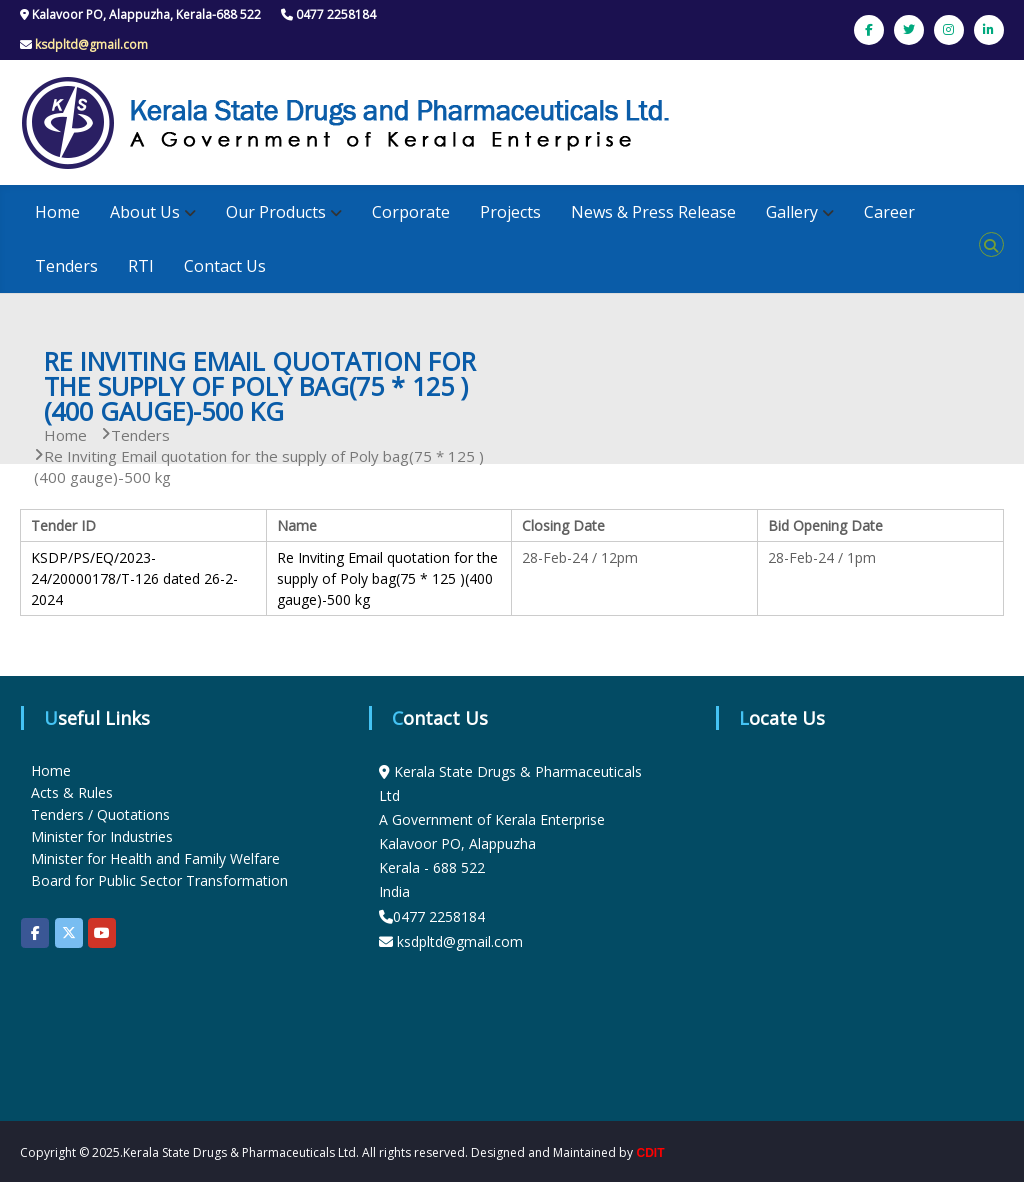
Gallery (792, 212)
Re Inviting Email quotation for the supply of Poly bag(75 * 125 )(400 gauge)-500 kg (387, 578)
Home (57, 212)
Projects (510, 212)
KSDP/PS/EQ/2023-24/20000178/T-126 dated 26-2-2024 (134, 578)
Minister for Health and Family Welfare (155, 858)
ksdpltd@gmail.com (91, 44)
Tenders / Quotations (100, 814)
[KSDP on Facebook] (35, 933)
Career (889, 212)
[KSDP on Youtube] (102, 933)
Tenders (66, 266)
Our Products (276, 212)
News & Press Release (653, 212)
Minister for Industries (102, 836)
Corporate (411, 212)
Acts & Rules (72, 792)
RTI (141, 266)
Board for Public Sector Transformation (159, 880)
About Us (145, 212)
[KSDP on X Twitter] (69, 933)
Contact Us (225, 266)
